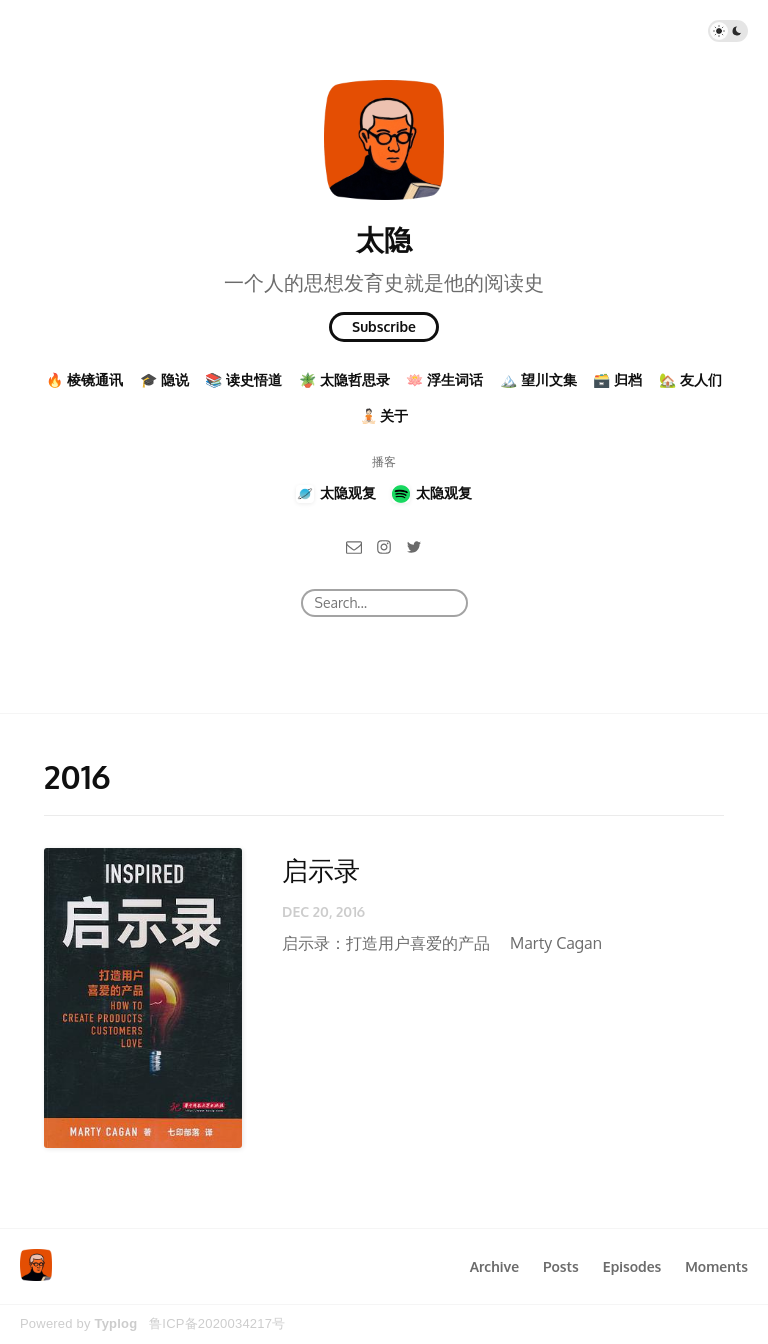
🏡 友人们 (690, 379)
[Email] (354, 545)
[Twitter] (414, 545)
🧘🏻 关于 (384, 415)
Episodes (632, 1266)
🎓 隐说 (164, 379)
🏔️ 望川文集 (538, 379)
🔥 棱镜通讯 (84, 379)
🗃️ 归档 (617, 379)
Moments (716, 1266)
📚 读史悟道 (243, 379)
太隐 (384, 239)
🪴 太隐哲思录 (344, 379)
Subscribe (384, 326)
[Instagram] (384, 545)
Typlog (115, 1323)
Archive (494, 1266)
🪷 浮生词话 (444, 379)
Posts (561, 1266)
